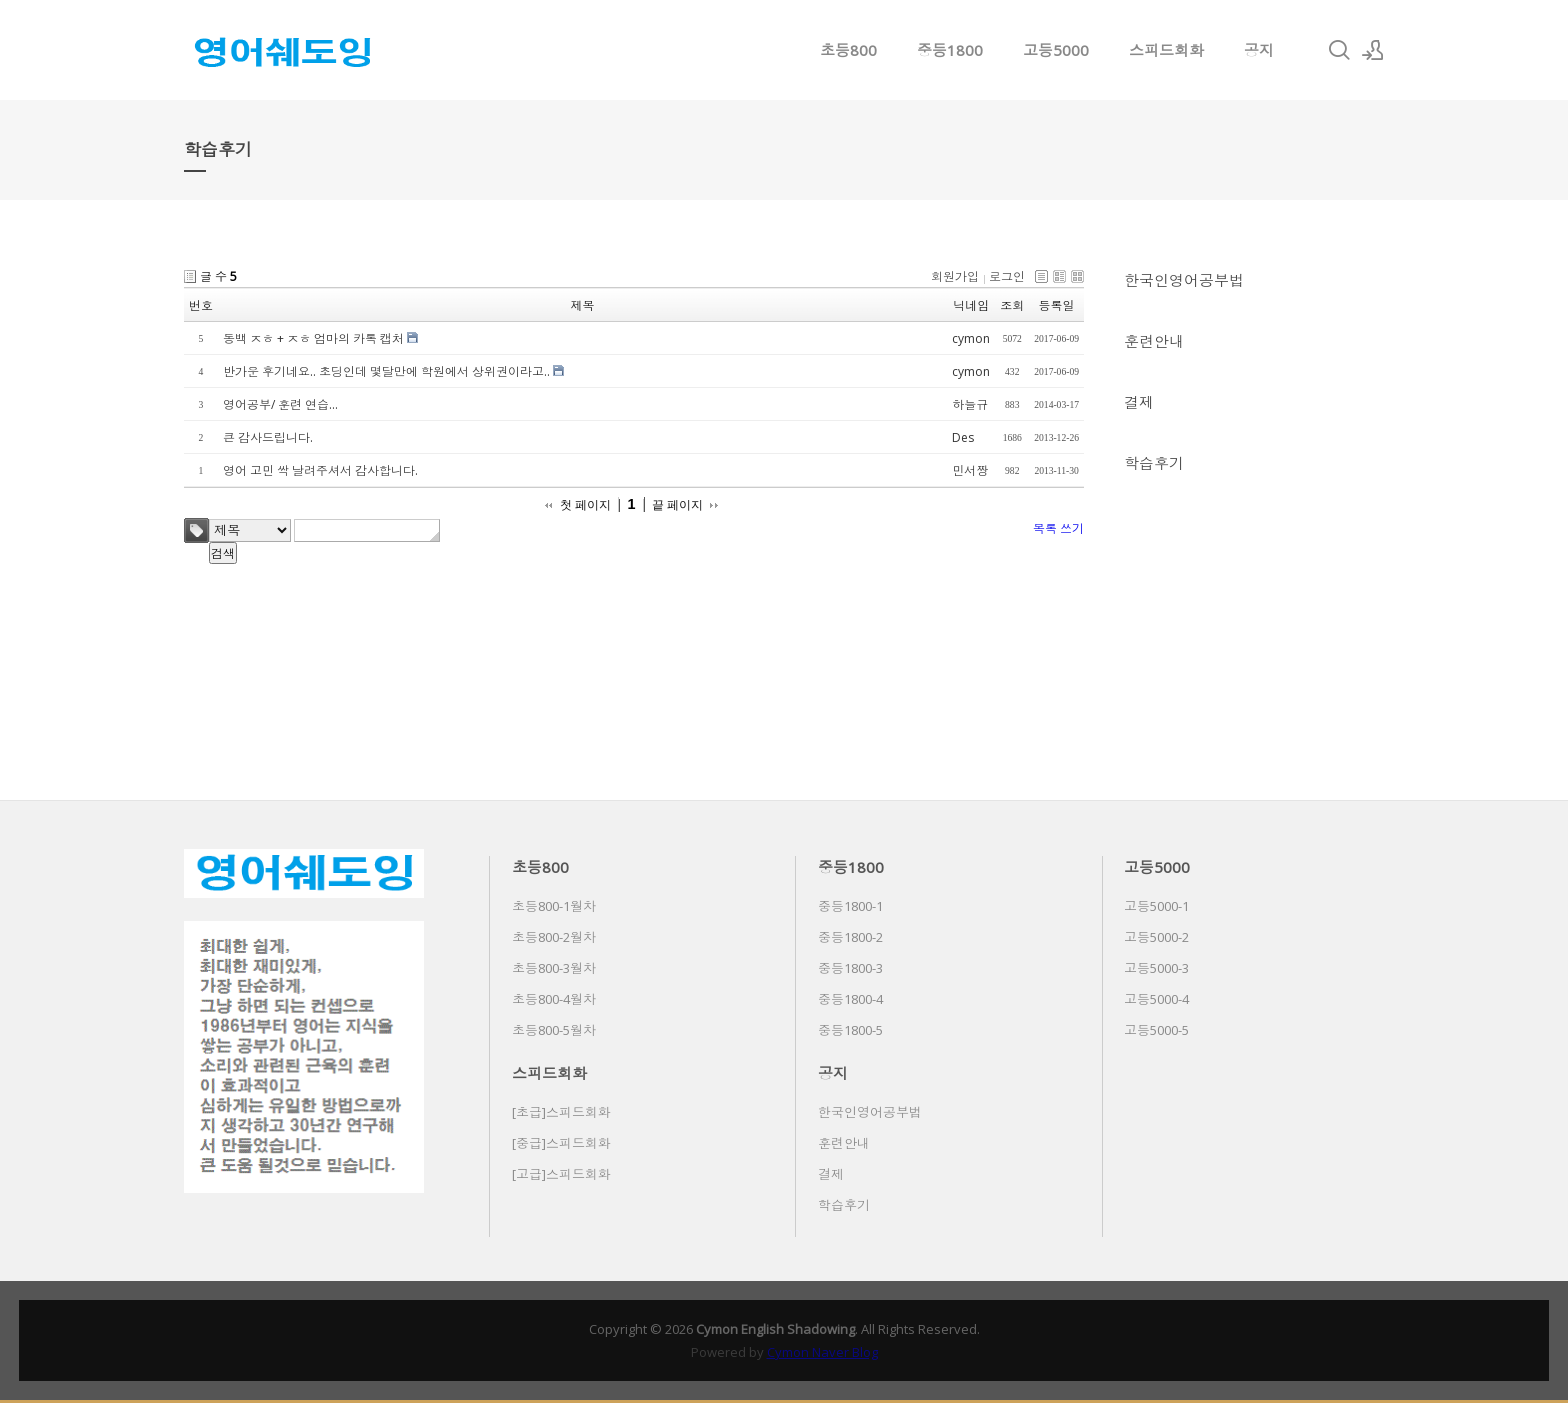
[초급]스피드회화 (561, 1112)
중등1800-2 (850, 937)
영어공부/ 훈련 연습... (280, 404)
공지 (1259, 50)
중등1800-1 (850, 906)
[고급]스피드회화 (561, 1174)
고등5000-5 (1156, 1030)
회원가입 (955, 276)
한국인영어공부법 (1184, 280)
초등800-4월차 (554, 999)
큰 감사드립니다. (268, 437)
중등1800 (950, 50)
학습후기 (1154, 463)
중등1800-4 (850, 999)
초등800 (848, 50)
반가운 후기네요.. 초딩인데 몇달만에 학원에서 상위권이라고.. (386, 371)
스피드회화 (1166, 50)
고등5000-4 (1156, 999)
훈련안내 (1154, 341)
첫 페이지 (585, 505)
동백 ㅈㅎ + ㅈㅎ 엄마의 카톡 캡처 (313, 338)
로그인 (1007, 276)
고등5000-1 (1156, 906)
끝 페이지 (677, 505)
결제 (1139, 402)
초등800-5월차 (554, 1030)
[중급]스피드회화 (561, 1143)
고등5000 (1056, 50)
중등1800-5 (850, 1030)
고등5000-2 (1156, 937)
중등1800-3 (850, 968)
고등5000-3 (1156, 968)
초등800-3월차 (554, 968)
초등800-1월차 (554, 906)
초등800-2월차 (554, 937)
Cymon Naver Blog (822, 1352)
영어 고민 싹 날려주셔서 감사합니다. (320, 470)
